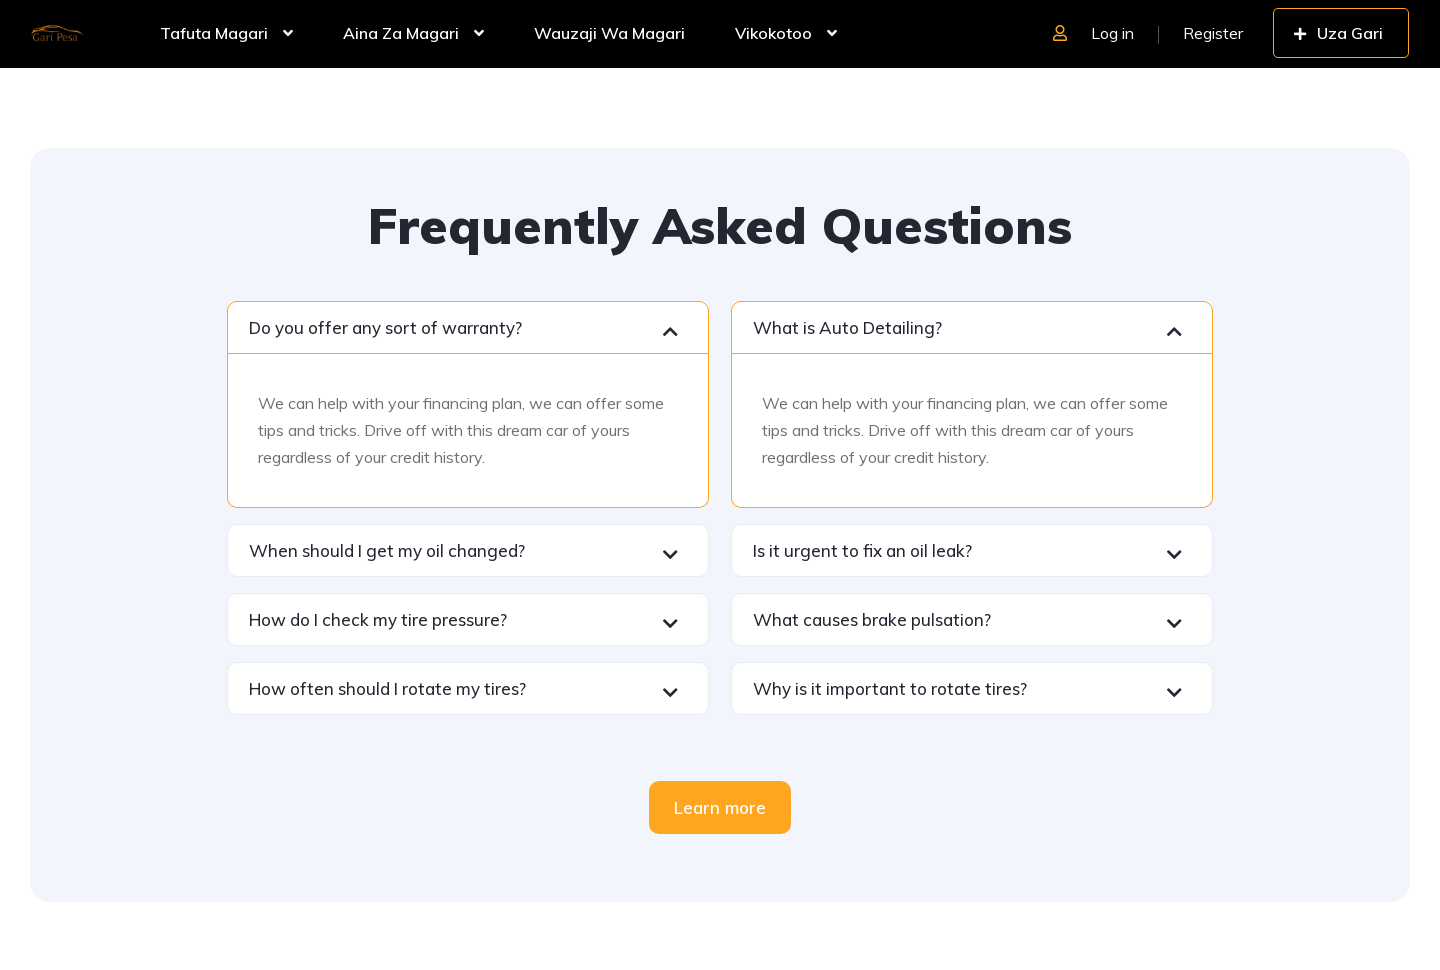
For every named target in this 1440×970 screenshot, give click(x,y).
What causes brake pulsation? (872, 619)
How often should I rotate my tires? (387, 688)
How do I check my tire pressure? (378, 619)
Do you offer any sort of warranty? (385, 327)
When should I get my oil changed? (387, 550)
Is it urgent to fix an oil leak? (862, 550)
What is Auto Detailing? (847, 327)
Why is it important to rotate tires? (890, 688)
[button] (468, 327)
